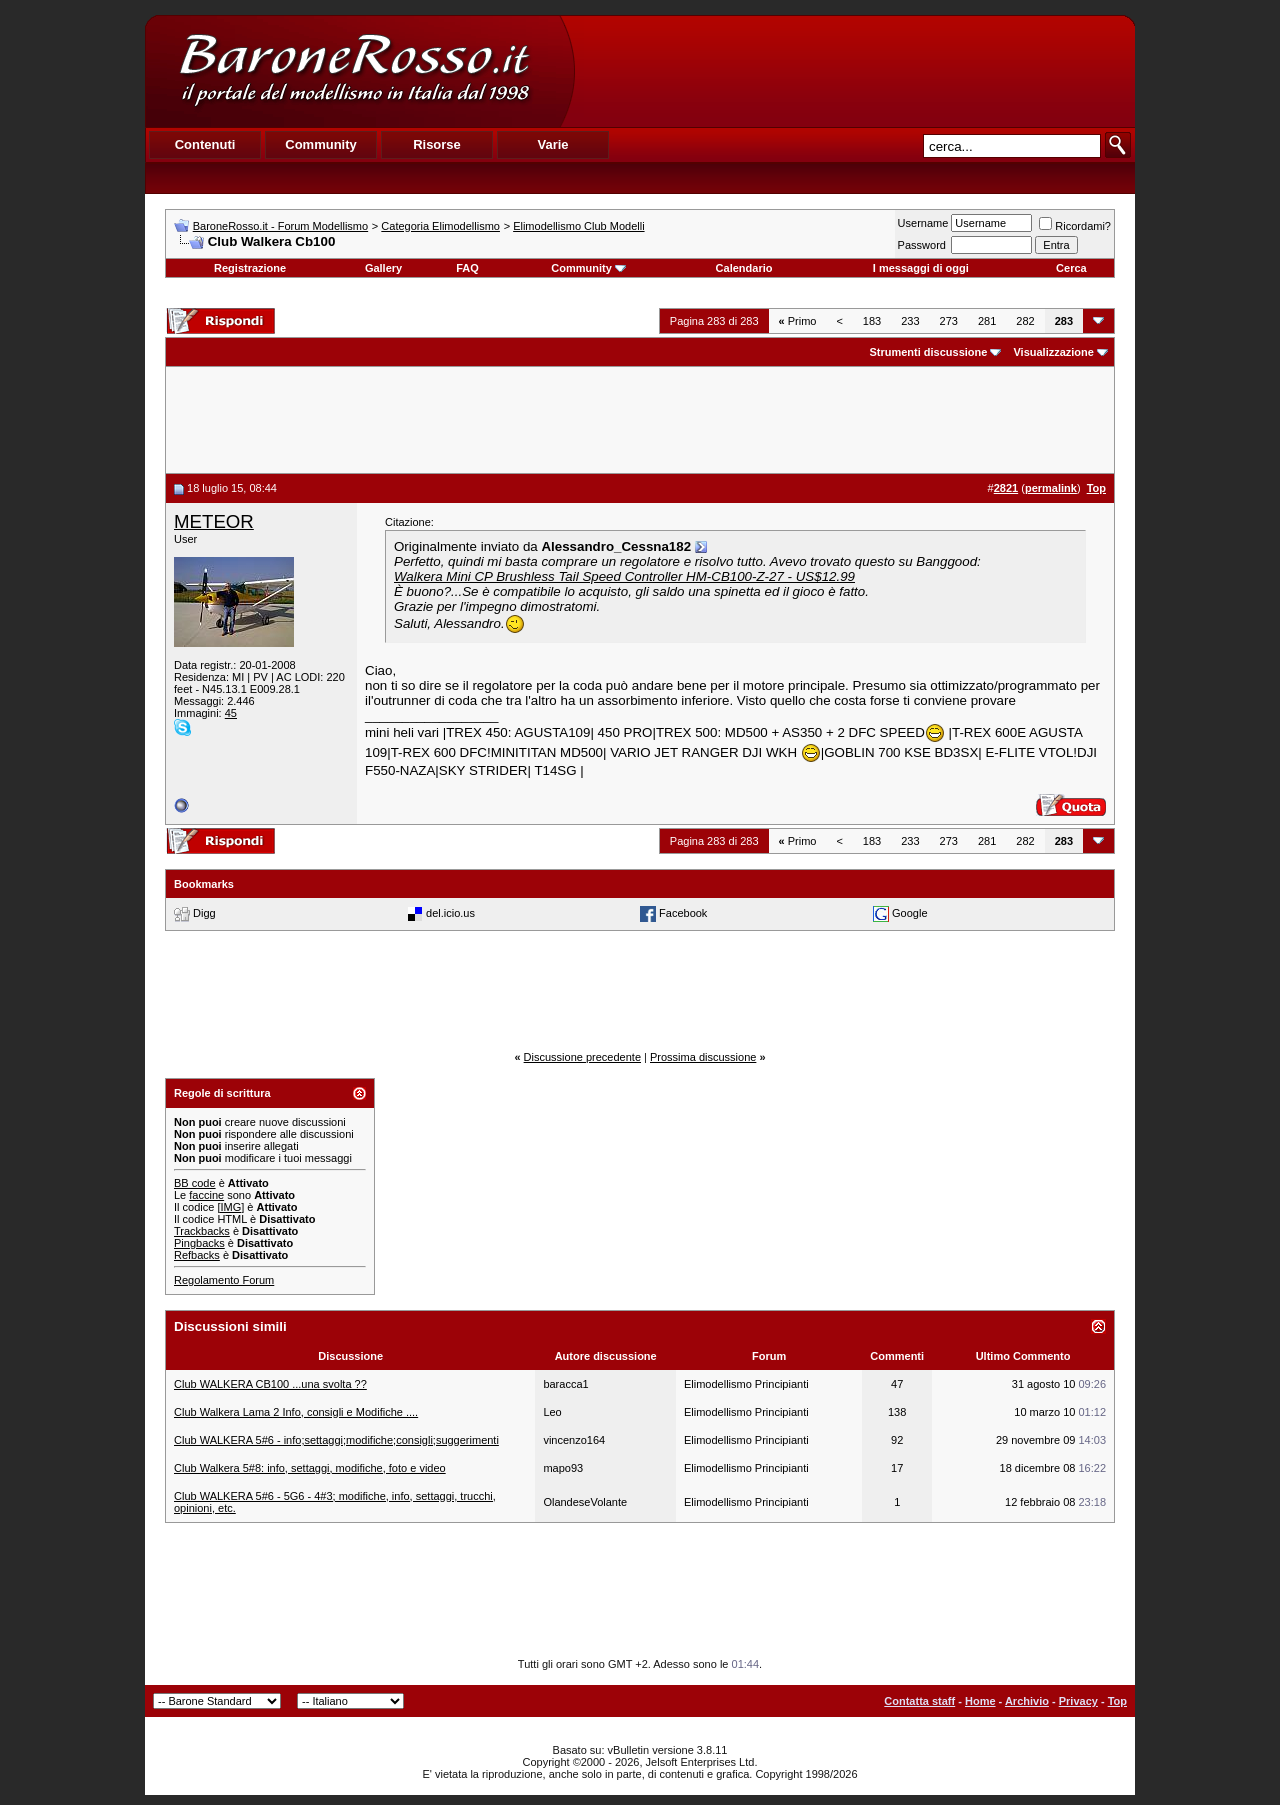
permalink (1051, 488)
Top (1117, 1701)
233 (910, 321)
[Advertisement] (854, 71)
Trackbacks (202, 1231)
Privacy (1078, 1701)
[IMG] (230, 1207)
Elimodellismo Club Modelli (578, 226)
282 (1025, 321)
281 (987, 321)
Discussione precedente (582, 1057)
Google (909, 912)
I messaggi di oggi (921, 268)
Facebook (683, 912)
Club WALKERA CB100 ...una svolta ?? (270, 1384)
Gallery (383, 268)
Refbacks (197, 1255)
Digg (204, 912)
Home (980, 1701)
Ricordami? (1075, 226)
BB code (195, 1183)
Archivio (1027, 1701)
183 (872, 321)
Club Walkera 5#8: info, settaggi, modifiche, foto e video (310, 1468)
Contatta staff (919, 1701)
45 (231, 713)
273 (949, 321)
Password (922, 245)
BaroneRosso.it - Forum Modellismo (280, 226)
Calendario (744, 268)
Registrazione (250, 268)
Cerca (1071, 268)
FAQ (467, 268)
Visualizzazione (1053, 352)
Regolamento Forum (224, 1280)
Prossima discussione (703, 1057)
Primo (798, 321)
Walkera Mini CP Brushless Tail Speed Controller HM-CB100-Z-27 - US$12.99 (624, 576)
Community (588, 268)
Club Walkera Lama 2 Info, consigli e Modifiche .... (296, 1412)
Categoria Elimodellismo (440, 226)
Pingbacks (199, 1243)
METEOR (214, 521)
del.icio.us (450, 912)
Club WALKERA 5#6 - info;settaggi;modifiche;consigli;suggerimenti (336, 1440)
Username (923, 223)
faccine (206, 1195)
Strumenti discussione (928, 352)
